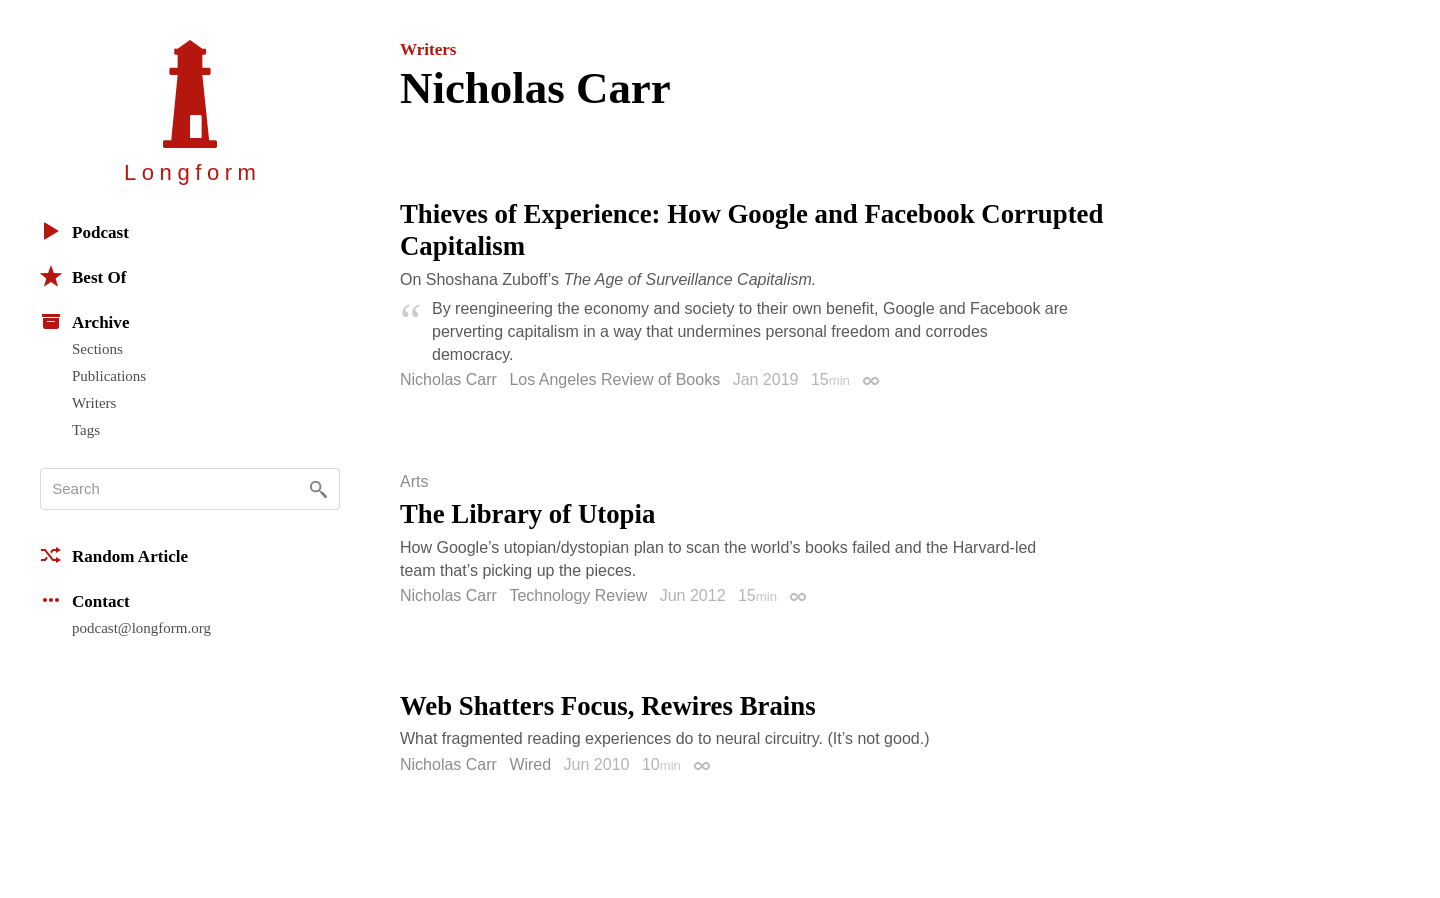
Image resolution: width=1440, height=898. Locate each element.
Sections (97, 349)
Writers (94, 403)
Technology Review (578, 595)
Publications (109, 376)
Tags (86, 430)
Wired (530, 764)
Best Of (83, 276)
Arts (414, 482)
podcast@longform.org (141, 628)
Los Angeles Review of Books (614, 379)
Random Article (114, 555)
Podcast (84, 231)
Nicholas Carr (448, 379)
